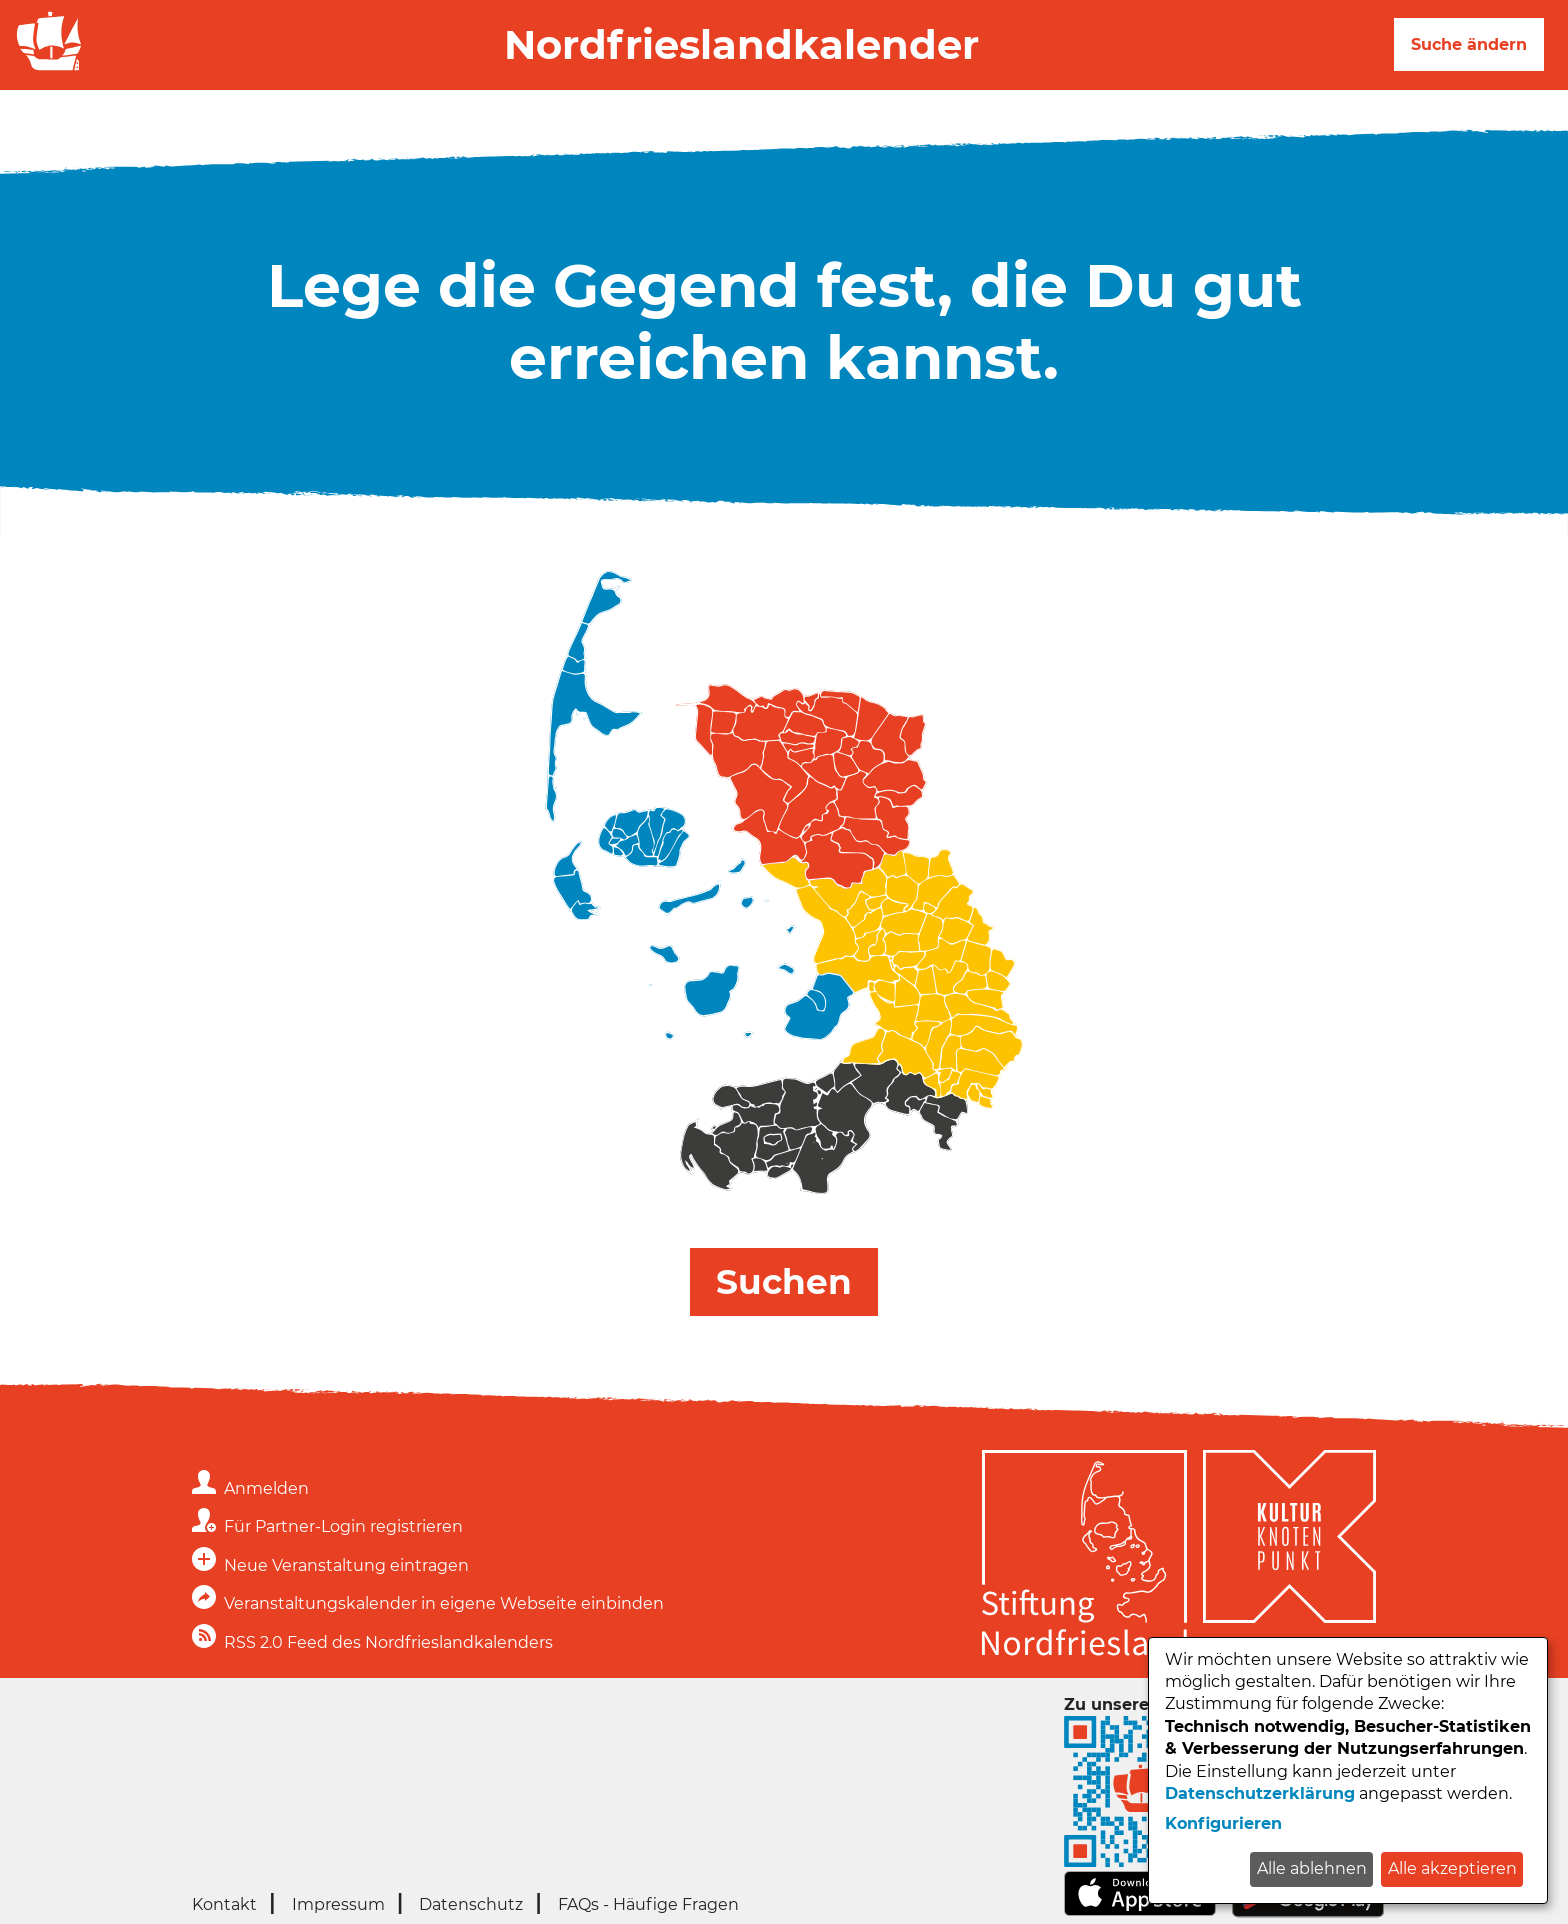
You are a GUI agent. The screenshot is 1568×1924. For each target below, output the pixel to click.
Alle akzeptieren (1452, 1868)
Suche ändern (1469, 44)
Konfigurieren (1223, 1823)
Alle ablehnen (1312, 1868)
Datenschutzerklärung (1260, 1793)
